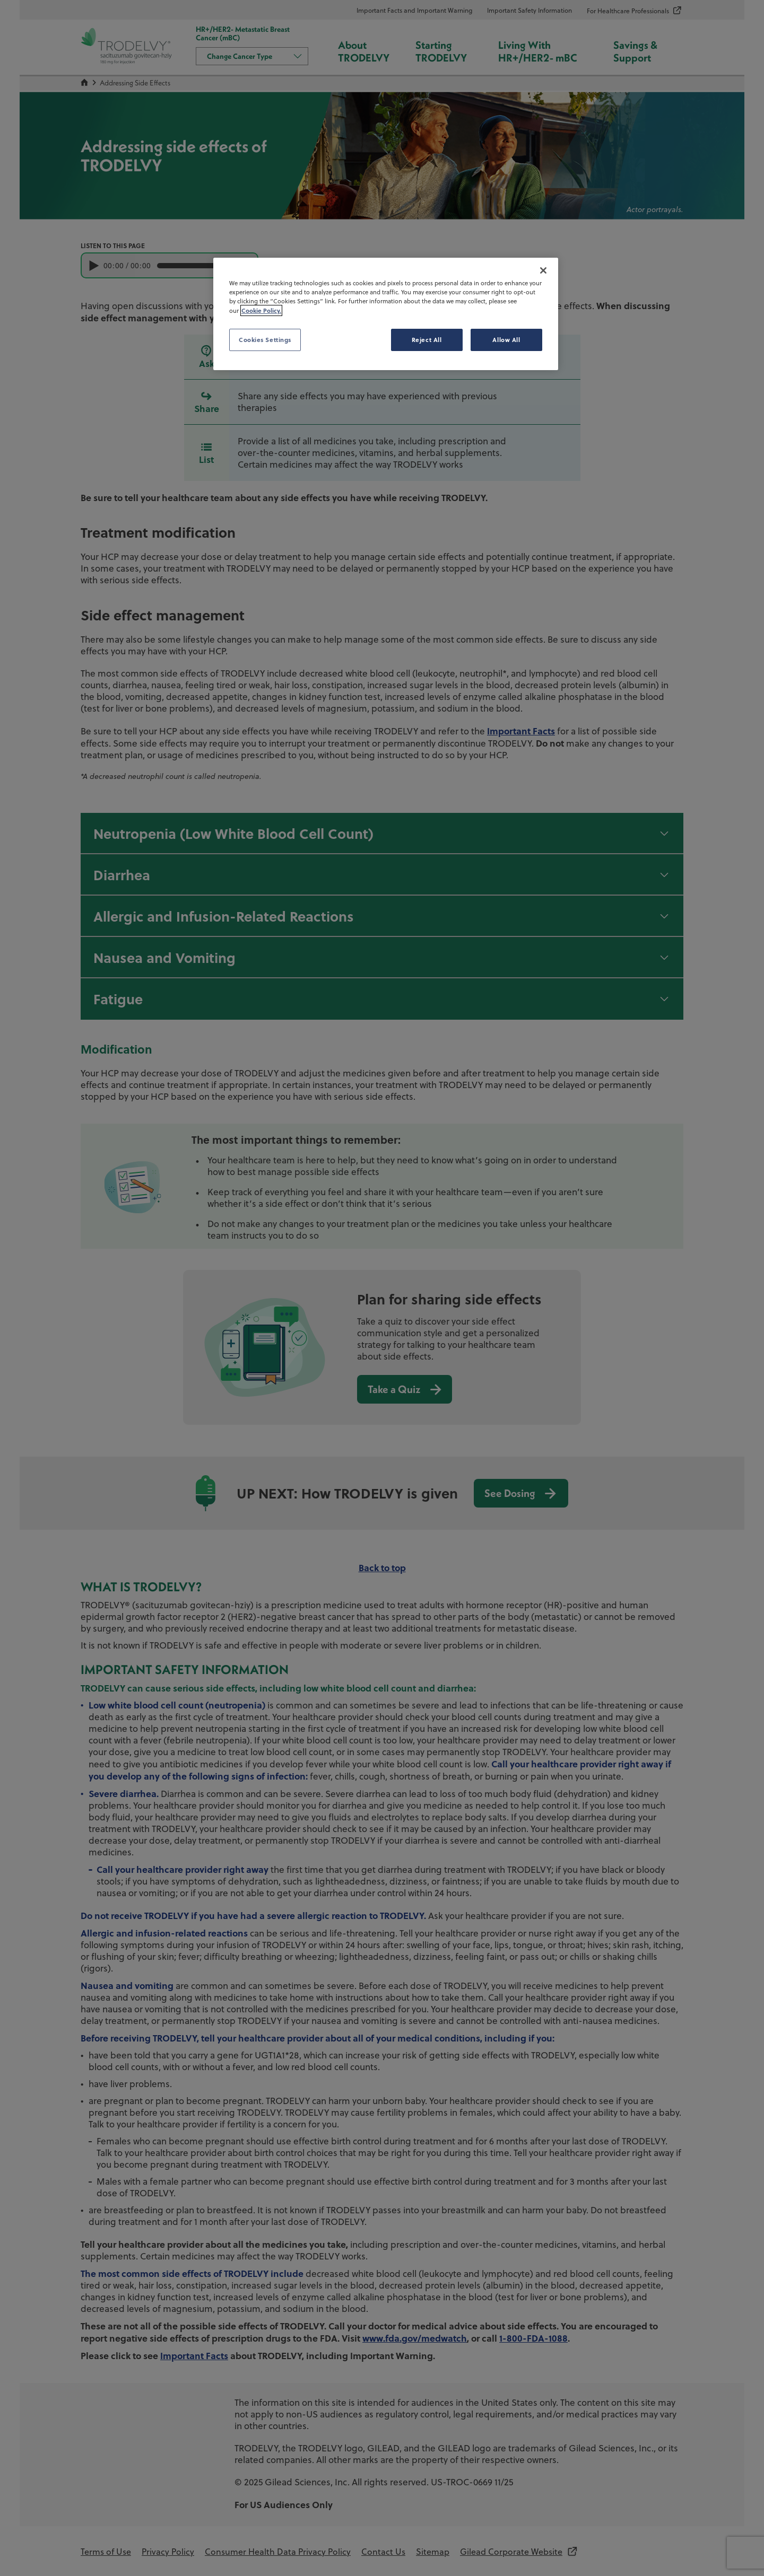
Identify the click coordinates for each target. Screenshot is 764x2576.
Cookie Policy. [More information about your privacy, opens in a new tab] (261, 310)
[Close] (543, 270)
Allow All (506, 339)
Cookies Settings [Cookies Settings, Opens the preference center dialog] (265, 339)
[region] (385, 314)
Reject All (427, 339)
